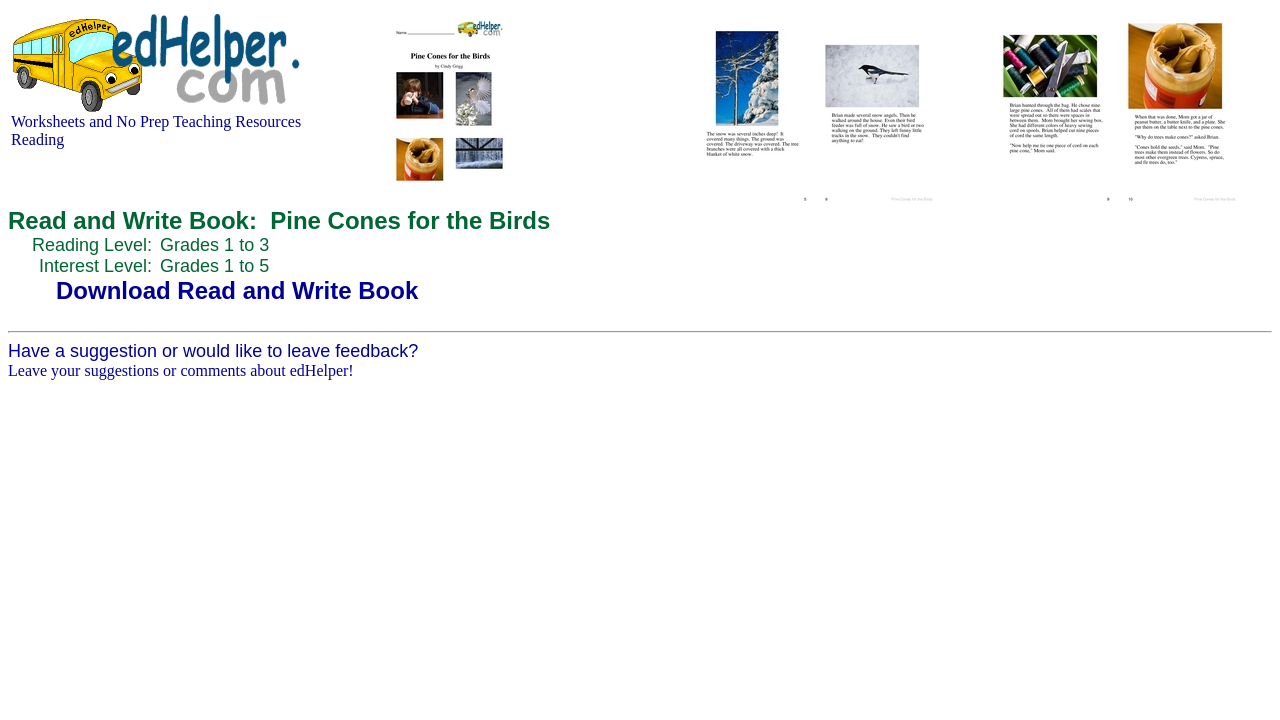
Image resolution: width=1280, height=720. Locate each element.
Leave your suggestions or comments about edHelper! (181, 370)
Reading (37, 139)
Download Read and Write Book (237, 290)
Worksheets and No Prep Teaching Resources (156, 121)
